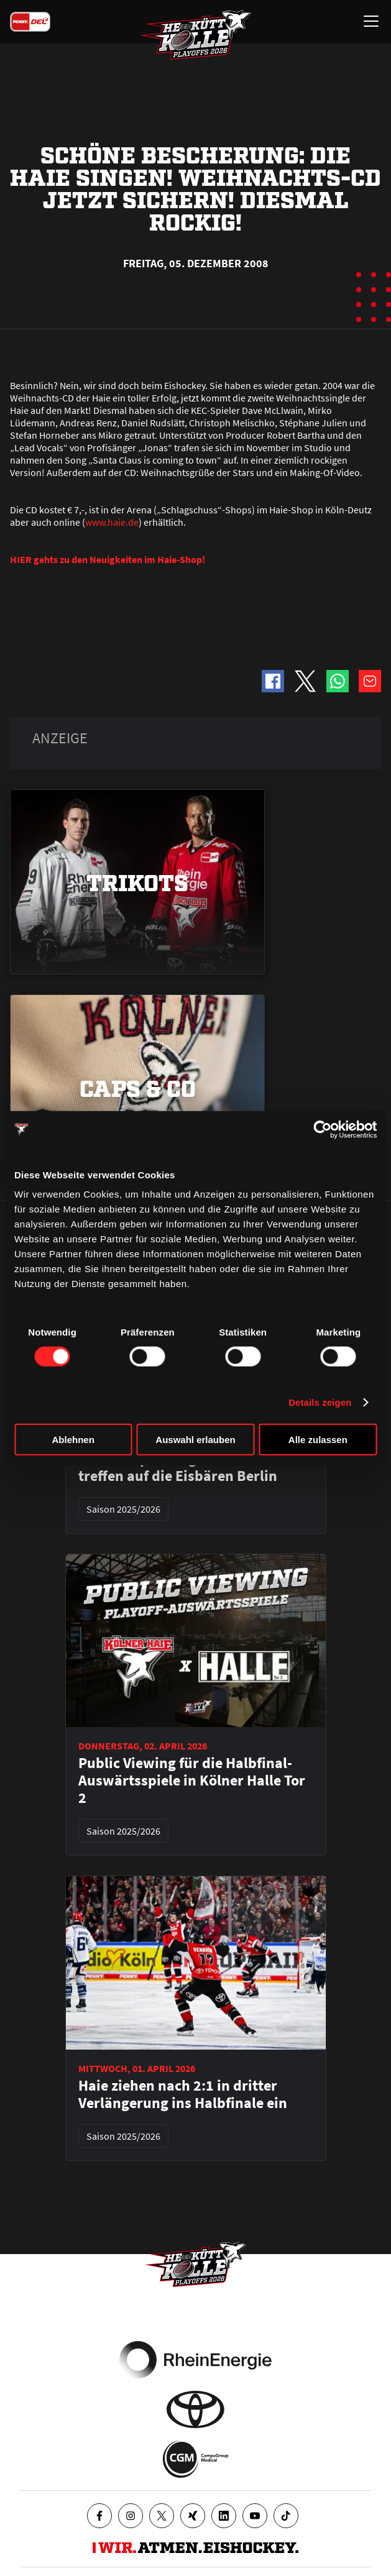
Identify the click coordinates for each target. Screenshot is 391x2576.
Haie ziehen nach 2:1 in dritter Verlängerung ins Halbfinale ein (182, 2094)
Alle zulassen (317, 1439)
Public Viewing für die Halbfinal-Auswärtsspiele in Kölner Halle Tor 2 (191, 1780)
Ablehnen (73, 1439)
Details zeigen (319, 1401)
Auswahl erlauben (195, 1439)
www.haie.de (112, 522)
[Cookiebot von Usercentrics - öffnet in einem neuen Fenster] (322, 1129)
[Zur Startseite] (196, 35)
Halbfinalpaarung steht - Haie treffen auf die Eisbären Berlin (177, 1467)
